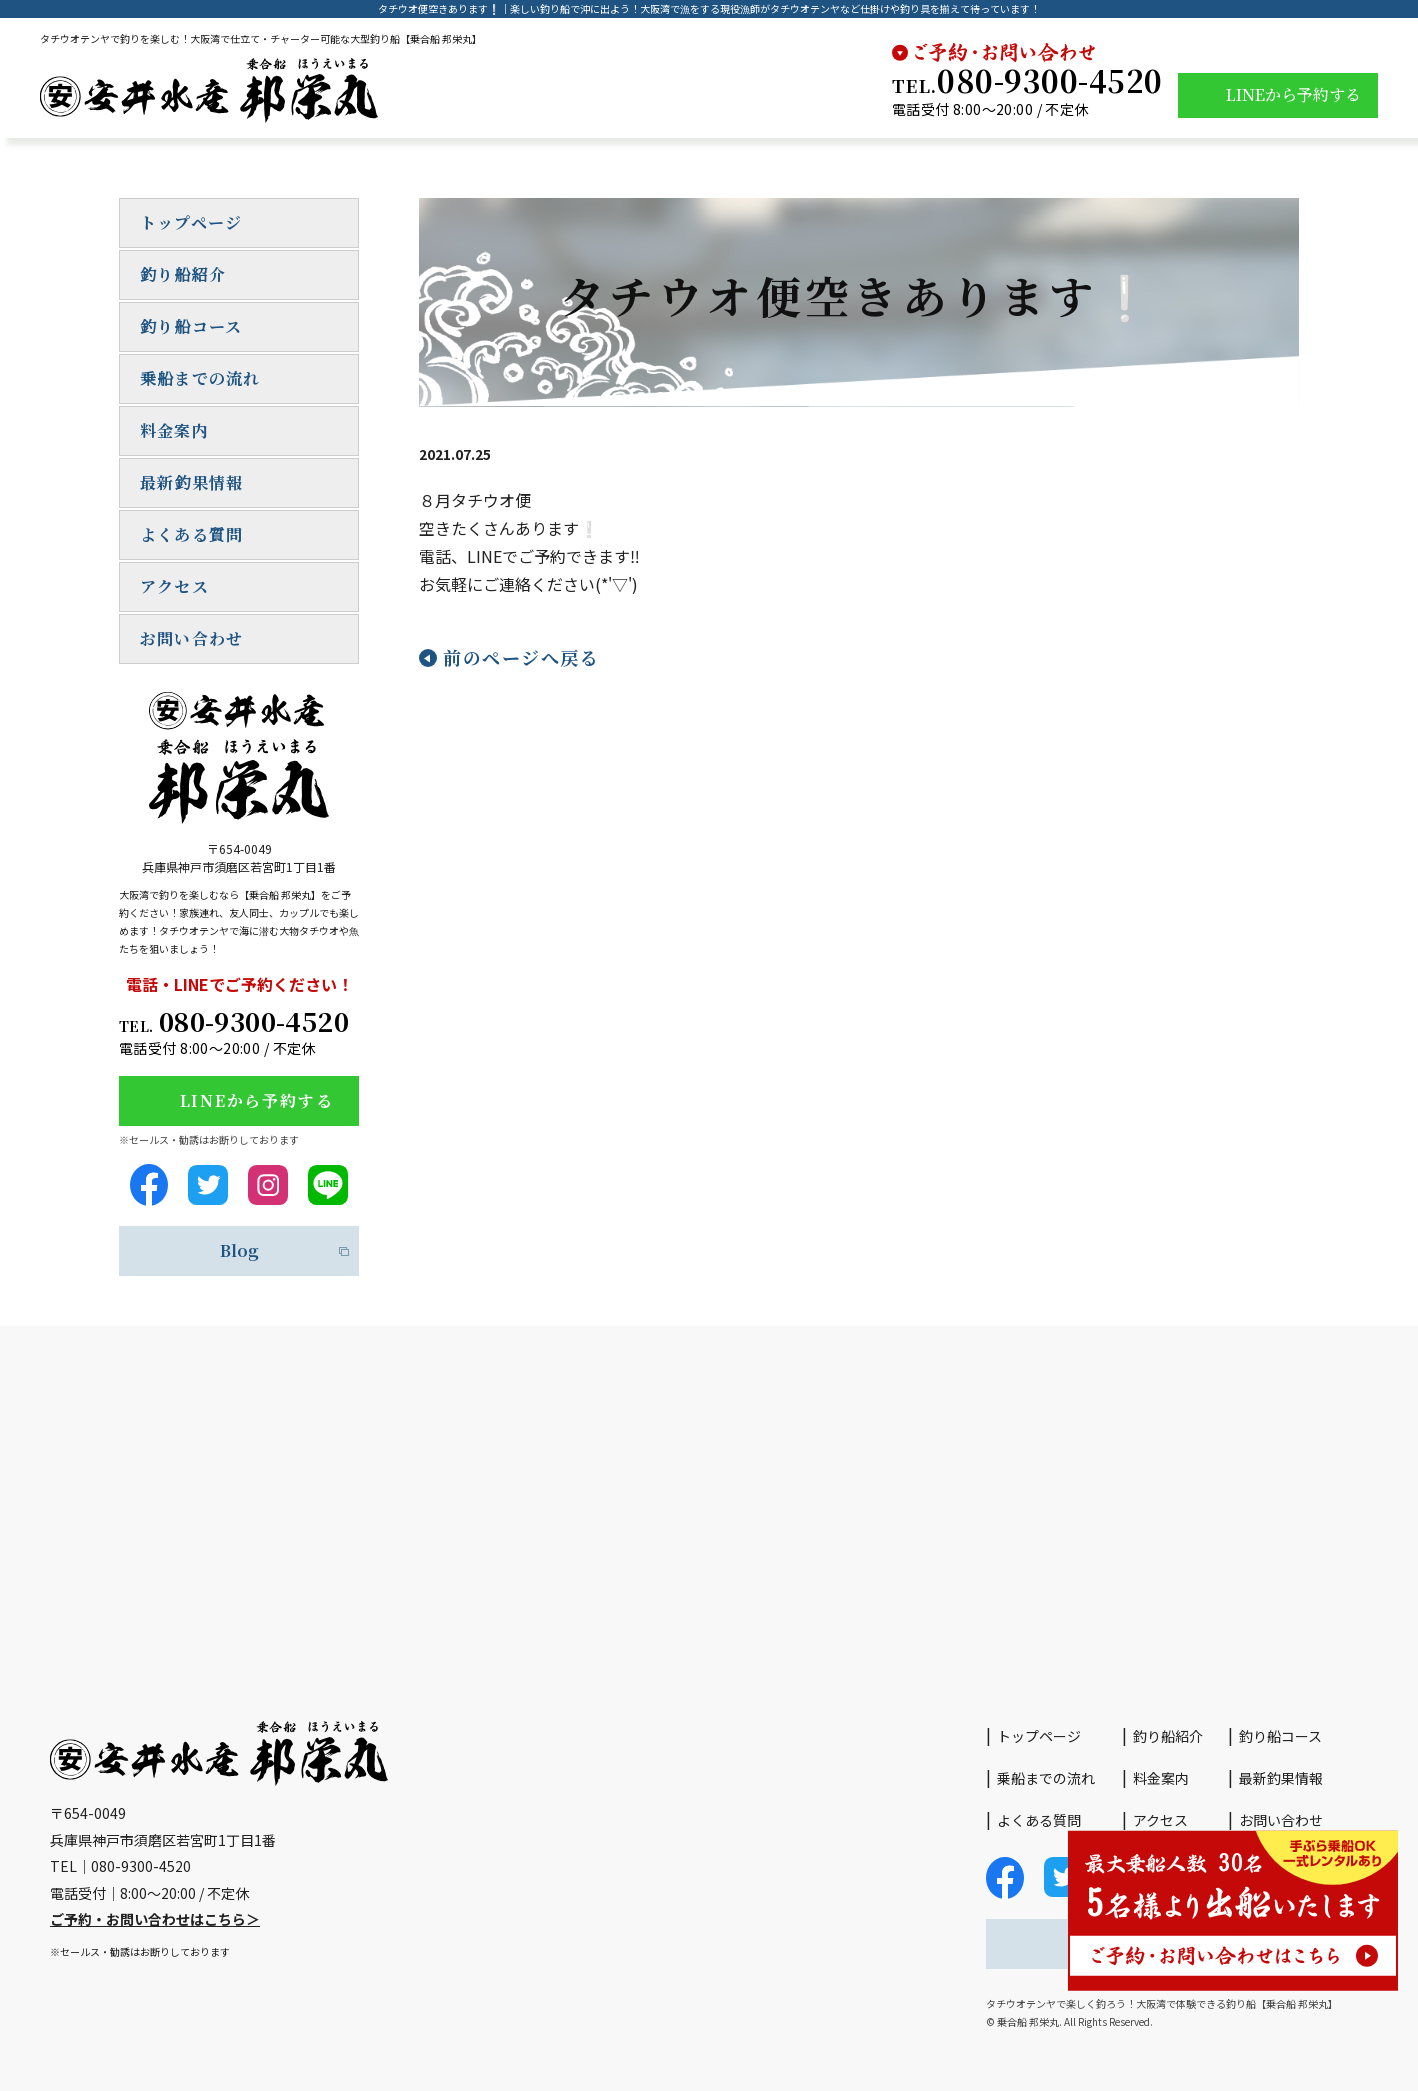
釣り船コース (191, 326)
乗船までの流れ (200, 378)
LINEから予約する (1293, 94)
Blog (239, 1250)
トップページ (191, 222)
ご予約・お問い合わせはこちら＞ (155, 1919)
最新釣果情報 (191, 482)
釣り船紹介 (183, 274)
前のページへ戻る (521, 657)
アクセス (174, 586)
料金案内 (174, 430)
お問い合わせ (191, 638)
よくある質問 (191, 534)
